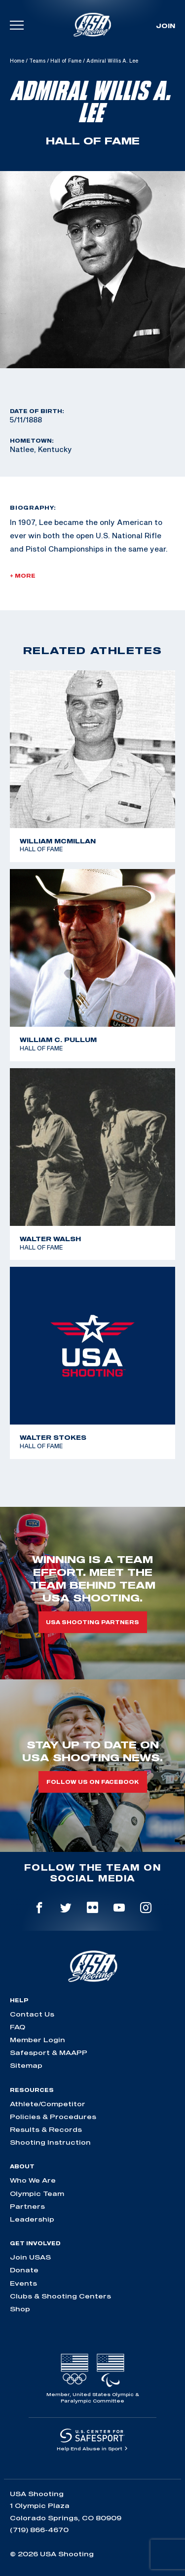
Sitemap (26, 2065)
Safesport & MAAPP (48, 2052)
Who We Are (33, 2180)
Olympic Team (37, 2193)
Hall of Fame (65, 61)
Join (165, 25)
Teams (37, 61)
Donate (24, 2270)
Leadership (32, 2219)
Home (17, 61)
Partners (27, 2206)
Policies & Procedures (53, 2117)
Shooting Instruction (50, 2142)
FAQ (17, 2027)
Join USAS (30, 2257)
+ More (23, 576)
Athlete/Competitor (47, 2104)
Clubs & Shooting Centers (60, 2296)
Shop (20, 2309)
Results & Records (46, 2129)
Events (23, 2283)
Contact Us (32, 2014)
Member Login (37, 2040)
